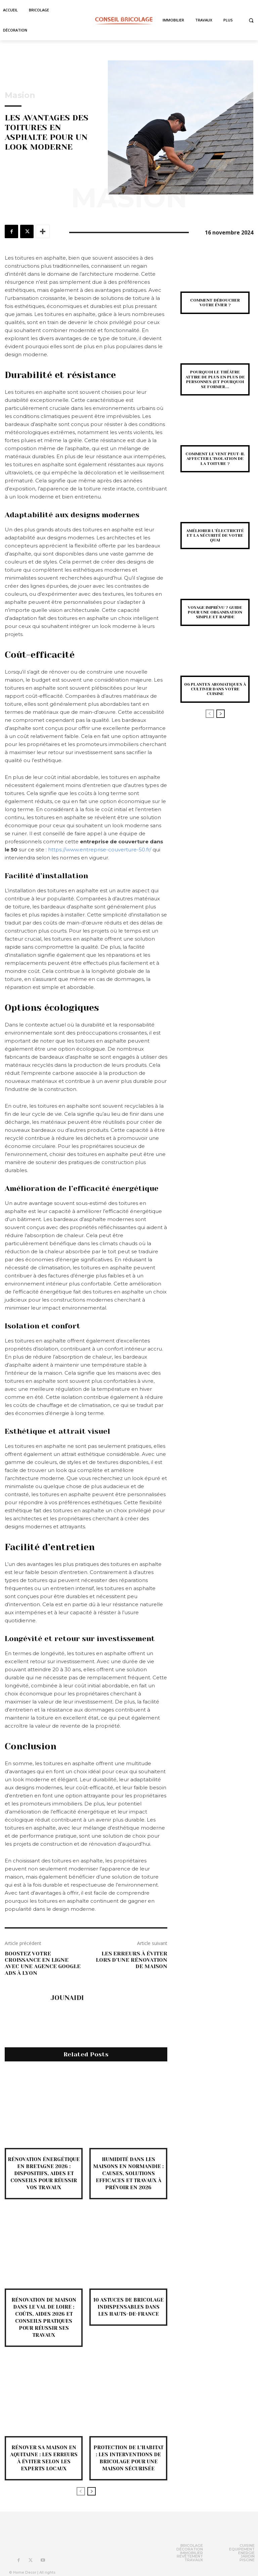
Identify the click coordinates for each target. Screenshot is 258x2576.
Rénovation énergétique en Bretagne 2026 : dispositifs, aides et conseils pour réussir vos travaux (44, 2173)
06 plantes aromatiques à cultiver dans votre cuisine (215, 689)
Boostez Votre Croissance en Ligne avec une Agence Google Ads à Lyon (43, 1963)
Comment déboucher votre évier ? (215, 302)
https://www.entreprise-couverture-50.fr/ (99, 849)
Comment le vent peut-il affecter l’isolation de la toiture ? (215, 459)
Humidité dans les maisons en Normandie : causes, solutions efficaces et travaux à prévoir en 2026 (128, 2173)
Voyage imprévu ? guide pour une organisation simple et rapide (215, 612)
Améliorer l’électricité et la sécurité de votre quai (215, 535)
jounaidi (67, 1998)
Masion (20, 95)
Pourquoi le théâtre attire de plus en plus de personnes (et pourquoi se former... (215, 379)
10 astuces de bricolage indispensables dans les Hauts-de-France (128, 2307)
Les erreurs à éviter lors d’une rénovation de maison (131, 1959)
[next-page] (91, 2491)
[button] (251, 20)
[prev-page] (81, 2491)
